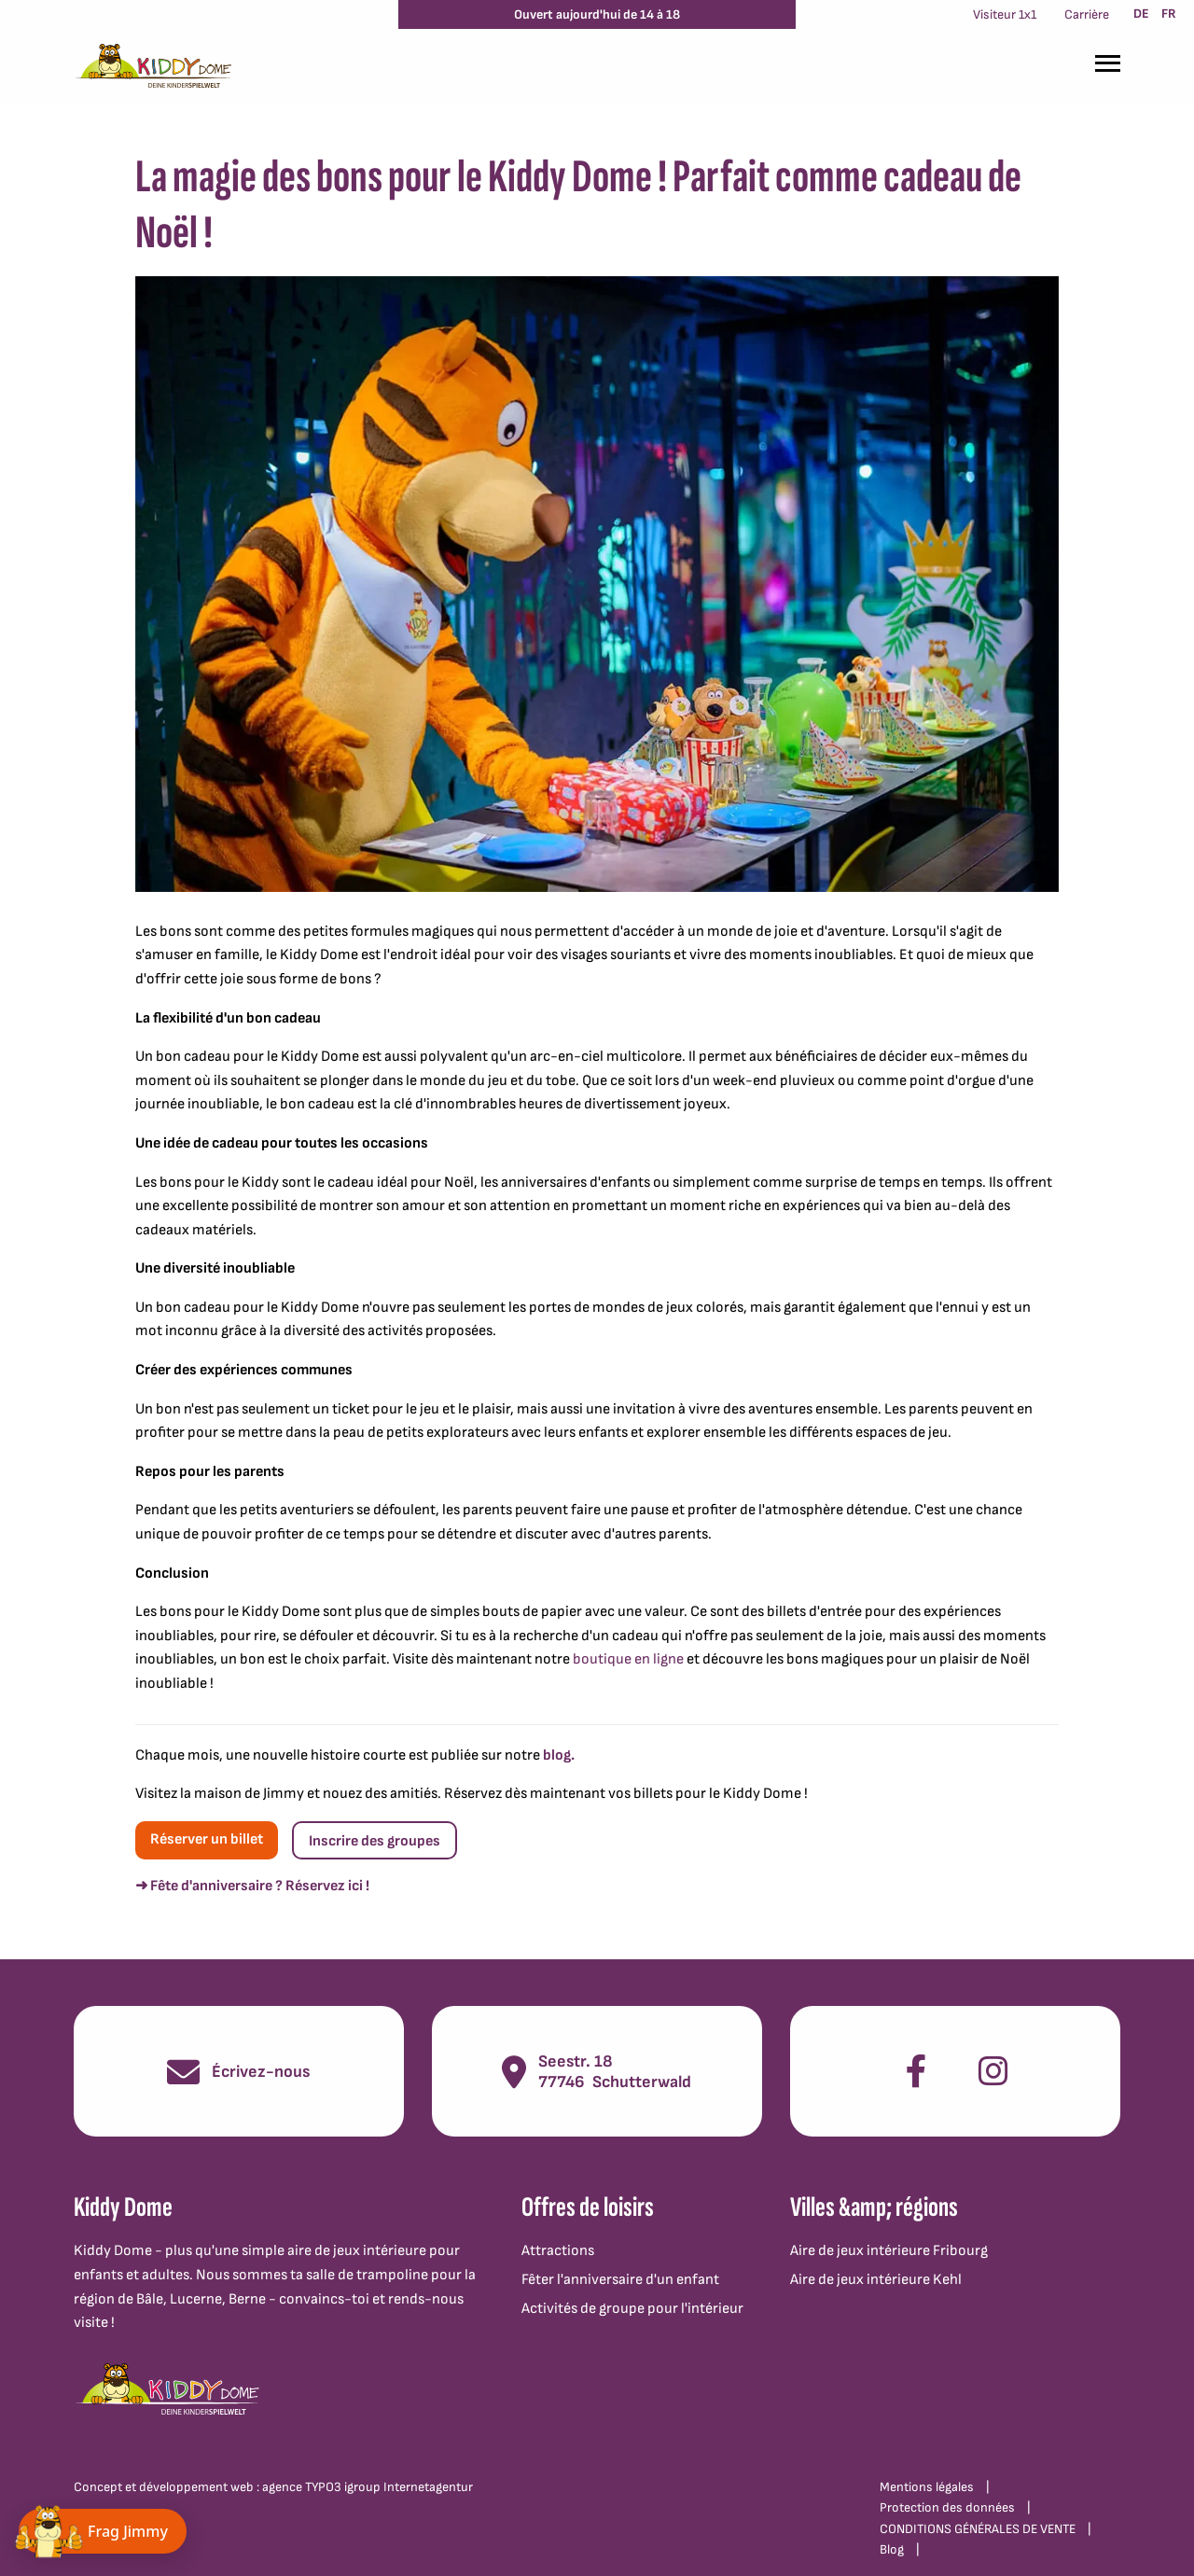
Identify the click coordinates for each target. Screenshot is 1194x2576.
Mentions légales (927, 2487)
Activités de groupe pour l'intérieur (632, 2309)
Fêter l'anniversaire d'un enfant (620, 2280)
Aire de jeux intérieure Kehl (876, 2280)
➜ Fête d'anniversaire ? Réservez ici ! (252, 1886)
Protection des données (947, 2507)
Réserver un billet (206, 1839)
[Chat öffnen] (103, 2531)
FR (1168, 13)
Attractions (557, 2251)
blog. (559, 1755)
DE (1141, 13)
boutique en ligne (628, 1659)
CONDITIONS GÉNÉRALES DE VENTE (978, 2529)
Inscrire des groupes (374, 1841)
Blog (892, 2549)
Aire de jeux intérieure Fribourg (889, 2251)
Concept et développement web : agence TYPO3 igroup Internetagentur (273, 2487)
